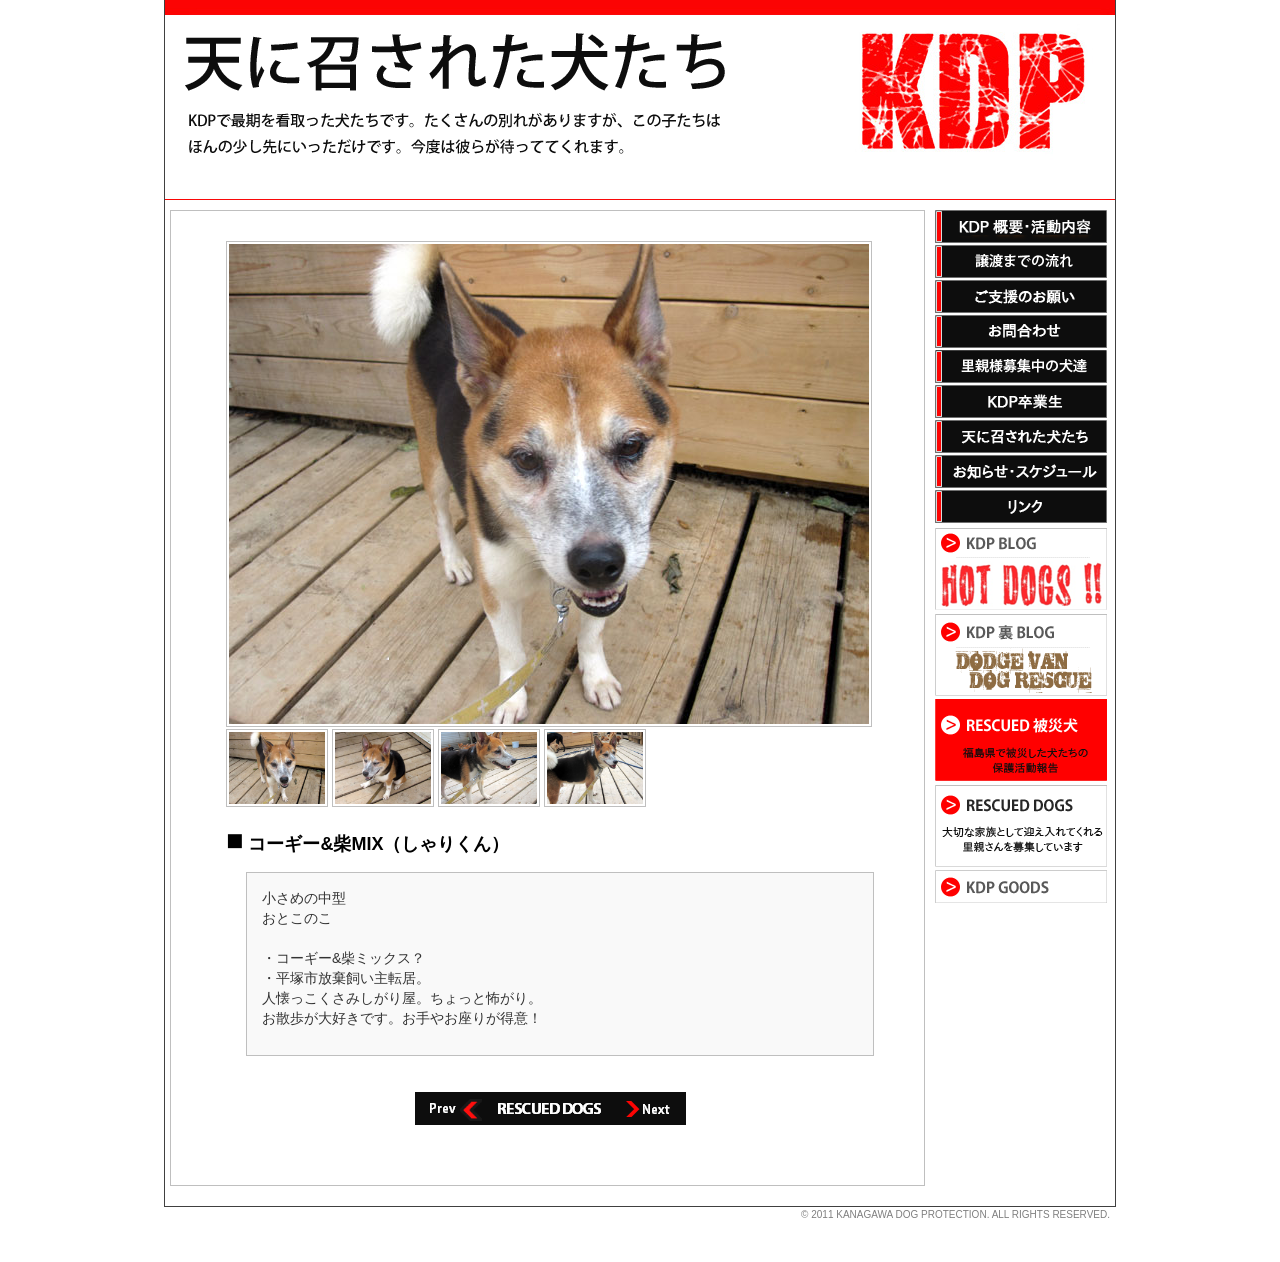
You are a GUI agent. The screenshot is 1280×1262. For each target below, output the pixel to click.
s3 (174, 1207)
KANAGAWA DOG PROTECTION (911, 1214)
